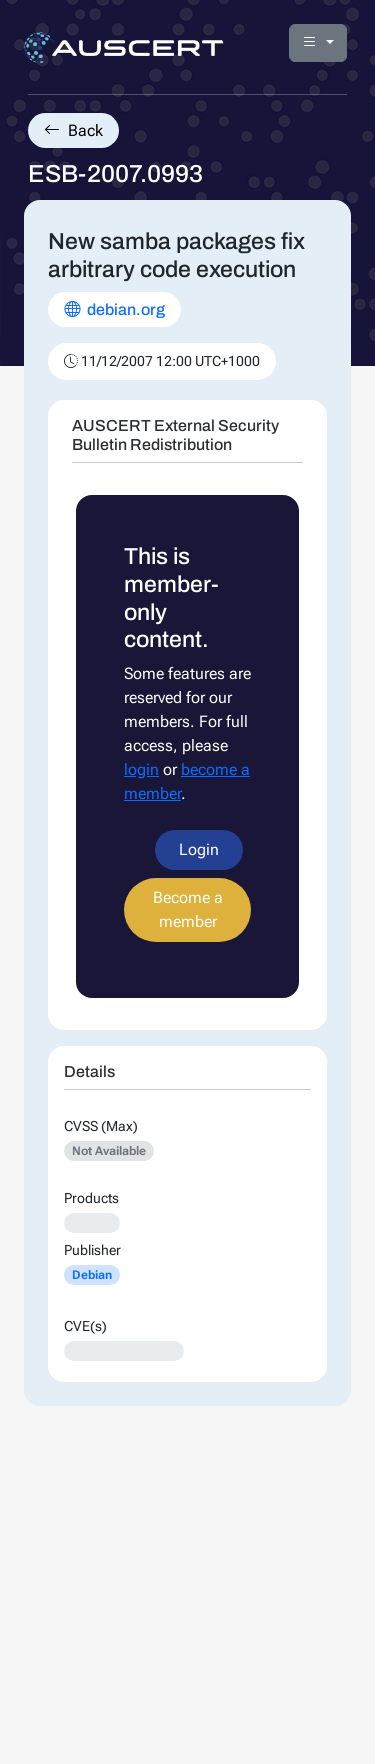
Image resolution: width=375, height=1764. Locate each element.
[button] (318, 43)
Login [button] (199, 849)
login (141, 769)
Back (73, 130)
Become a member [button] (188, 909)
